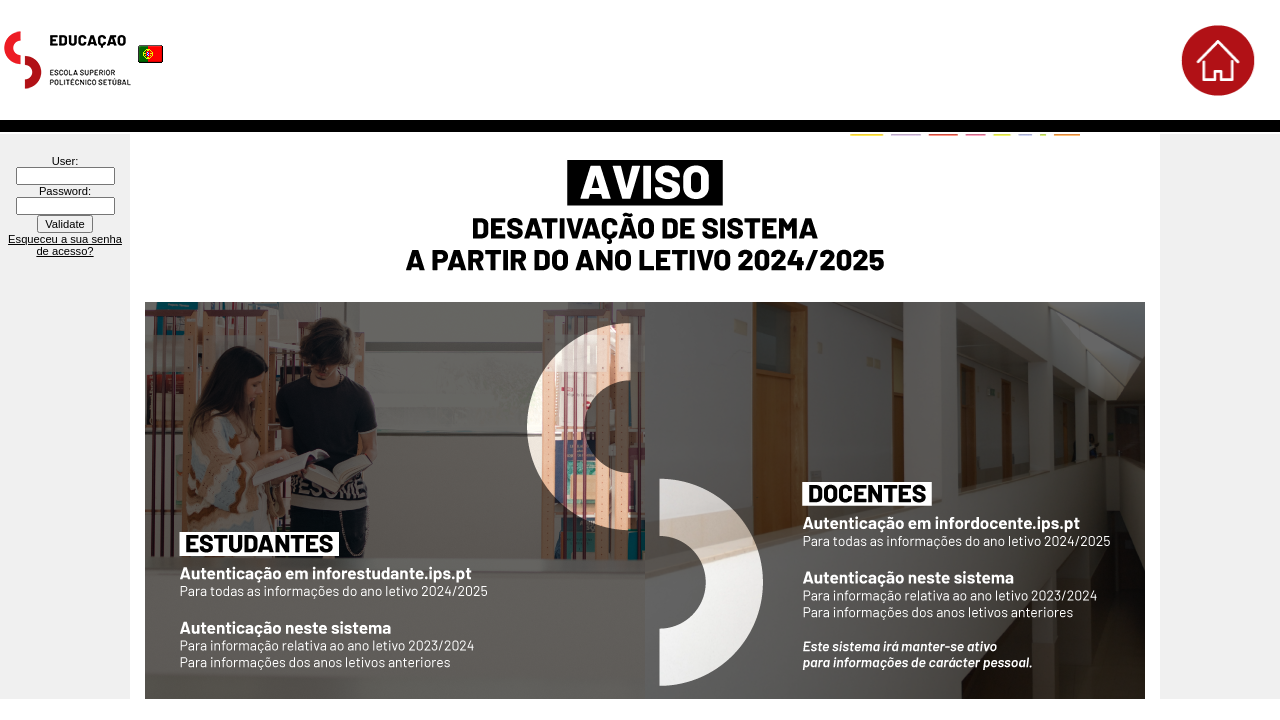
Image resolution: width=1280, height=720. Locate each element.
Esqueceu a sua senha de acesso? (65, 245)
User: (65, 161)
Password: (65, 191)
